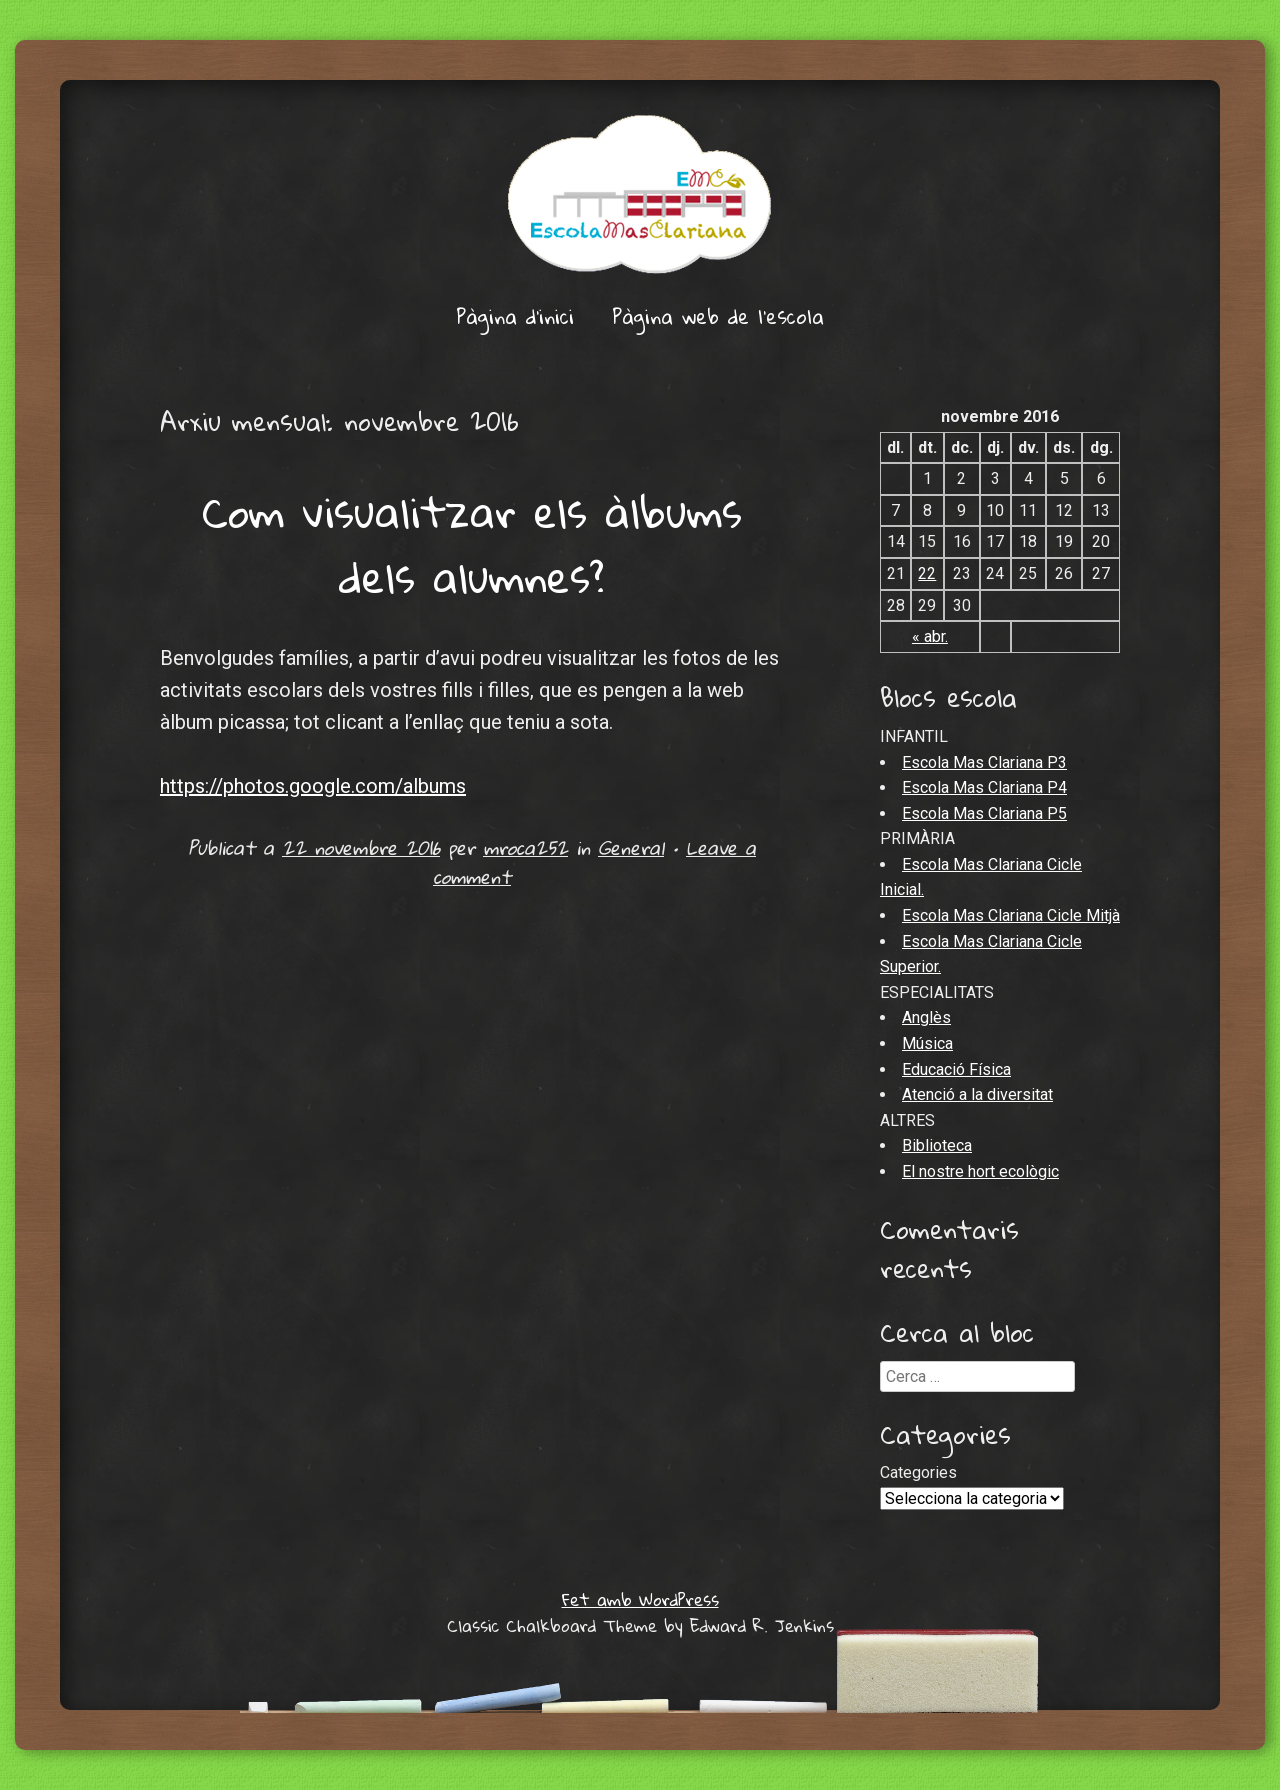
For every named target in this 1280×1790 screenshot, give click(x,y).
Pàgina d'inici (515, 316)
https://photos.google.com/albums (313, 786)
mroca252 (525, 847)
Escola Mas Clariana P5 (984, 813)
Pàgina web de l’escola (718, 316)
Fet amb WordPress (640, 1599)
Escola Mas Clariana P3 (984, 762)
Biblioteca (937, 1145)
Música (927, 1043)
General (631, 847)
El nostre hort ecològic (980, 1171)
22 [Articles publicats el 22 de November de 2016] (927, 573)
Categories (918, 1472)
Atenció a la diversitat (977, 1094)
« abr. (930, 636)
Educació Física (956, 1069)
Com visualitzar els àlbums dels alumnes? (472, 544)
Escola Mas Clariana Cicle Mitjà (1011, 915)
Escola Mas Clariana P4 (984, 787)
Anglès (926, 1017)
